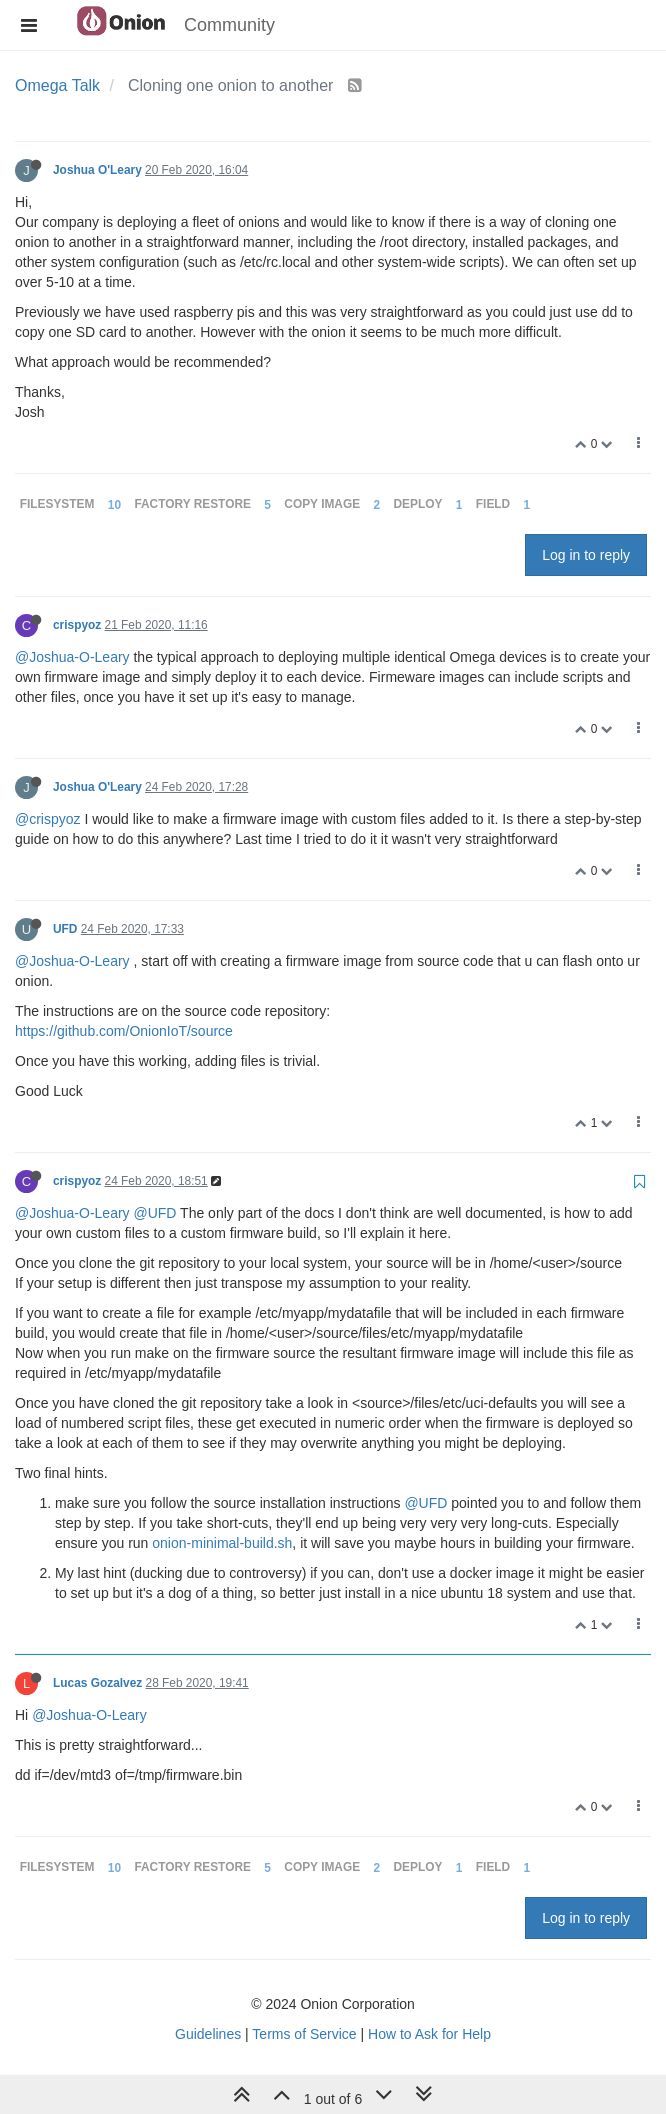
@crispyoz (48, 819)
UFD (65, 929)
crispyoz (77, 625)
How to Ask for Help (429, 2034)
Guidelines (208, 2034)
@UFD (154, 1213)
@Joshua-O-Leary (72, 657)
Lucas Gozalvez (97, 1683)
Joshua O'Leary (97, 170)
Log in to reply (586, 555)
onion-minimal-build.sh (222, 1543)
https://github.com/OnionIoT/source (124, 1031)
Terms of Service (304, 2034)
